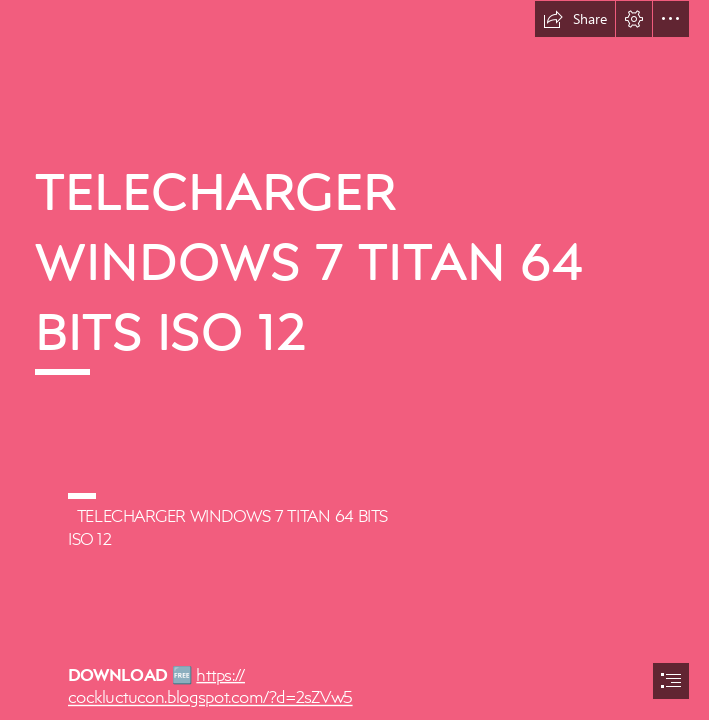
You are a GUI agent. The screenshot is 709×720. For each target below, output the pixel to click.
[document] (354, 360)
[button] (575, 19)
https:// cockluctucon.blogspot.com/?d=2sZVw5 (210, 685)
